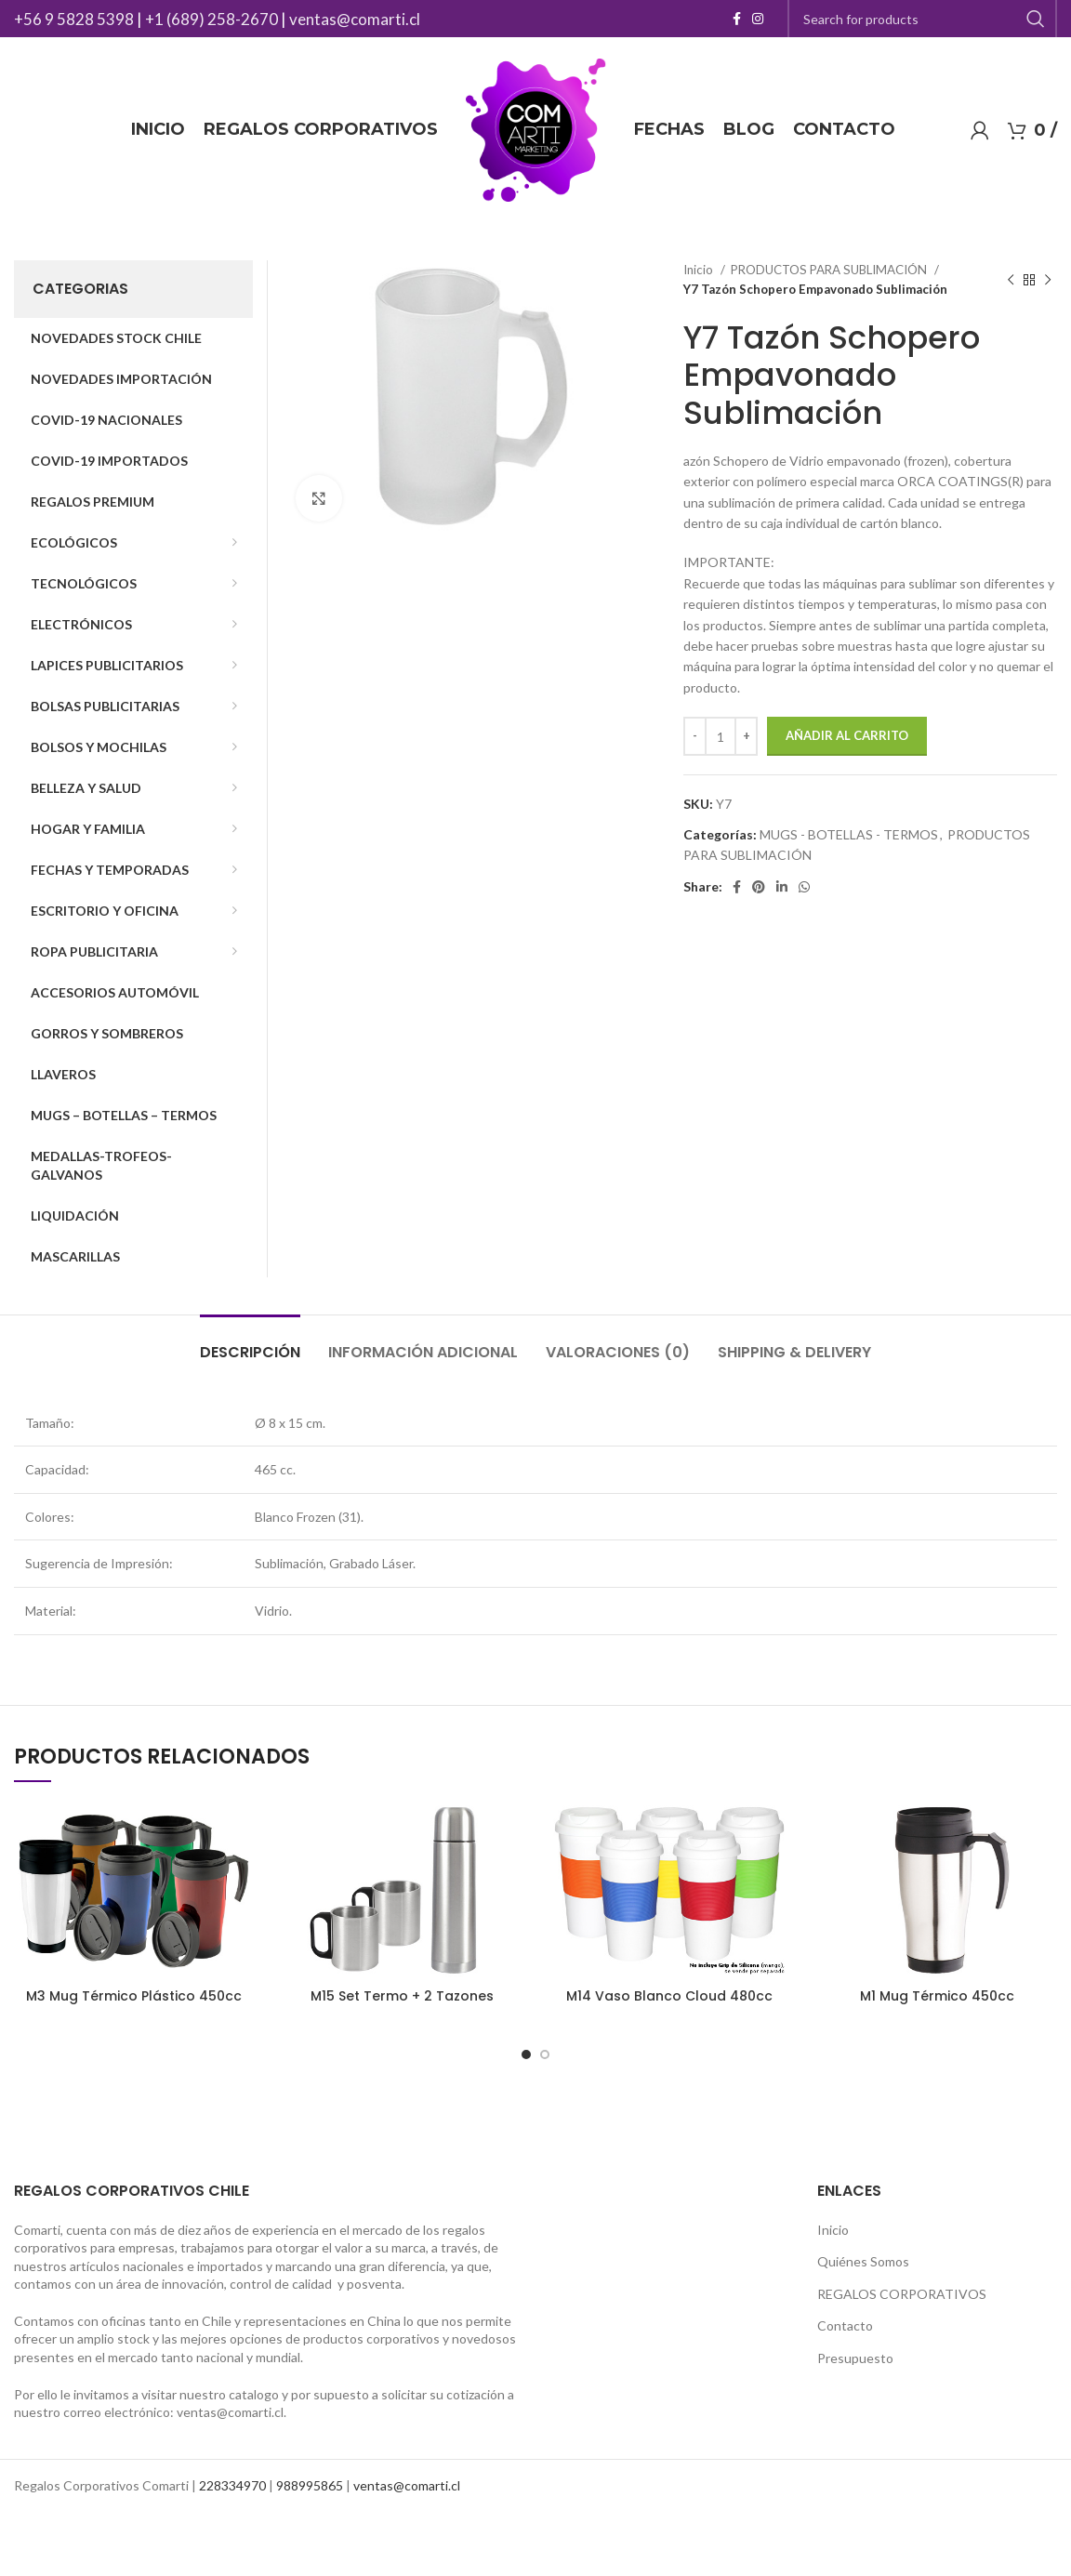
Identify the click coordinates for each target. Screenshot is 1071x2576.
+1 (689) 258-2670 (211, 19)
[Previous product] (1010, 280)
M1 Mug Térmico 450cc (937, 1996)
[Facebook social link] (737, 19)
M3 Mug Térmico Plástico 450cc (134, 1996)
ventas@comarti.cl (354, 19)
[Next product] (1047, 280)
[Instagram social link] (758, 19)
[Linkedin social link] (782, 887)
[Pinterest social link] (759, 887)
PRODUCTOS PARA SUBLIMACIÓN (830, 269)
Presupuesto (855, 2358)
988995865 (309, 2485)
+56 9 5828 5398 (74, 19)
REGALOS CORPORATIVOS (901, 2294)
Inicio (699, 269)
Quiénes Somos (863, 2261)
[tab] (250, 1342)
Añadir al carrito (847, 735)
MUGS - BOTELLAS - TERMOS (849, 834)
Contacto (845, 2325)
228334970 (232, 2485)
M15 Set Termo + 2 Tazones (402, 1996)
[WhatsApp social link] (804, 887)
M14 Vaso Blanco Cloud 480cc (669, 1996)
